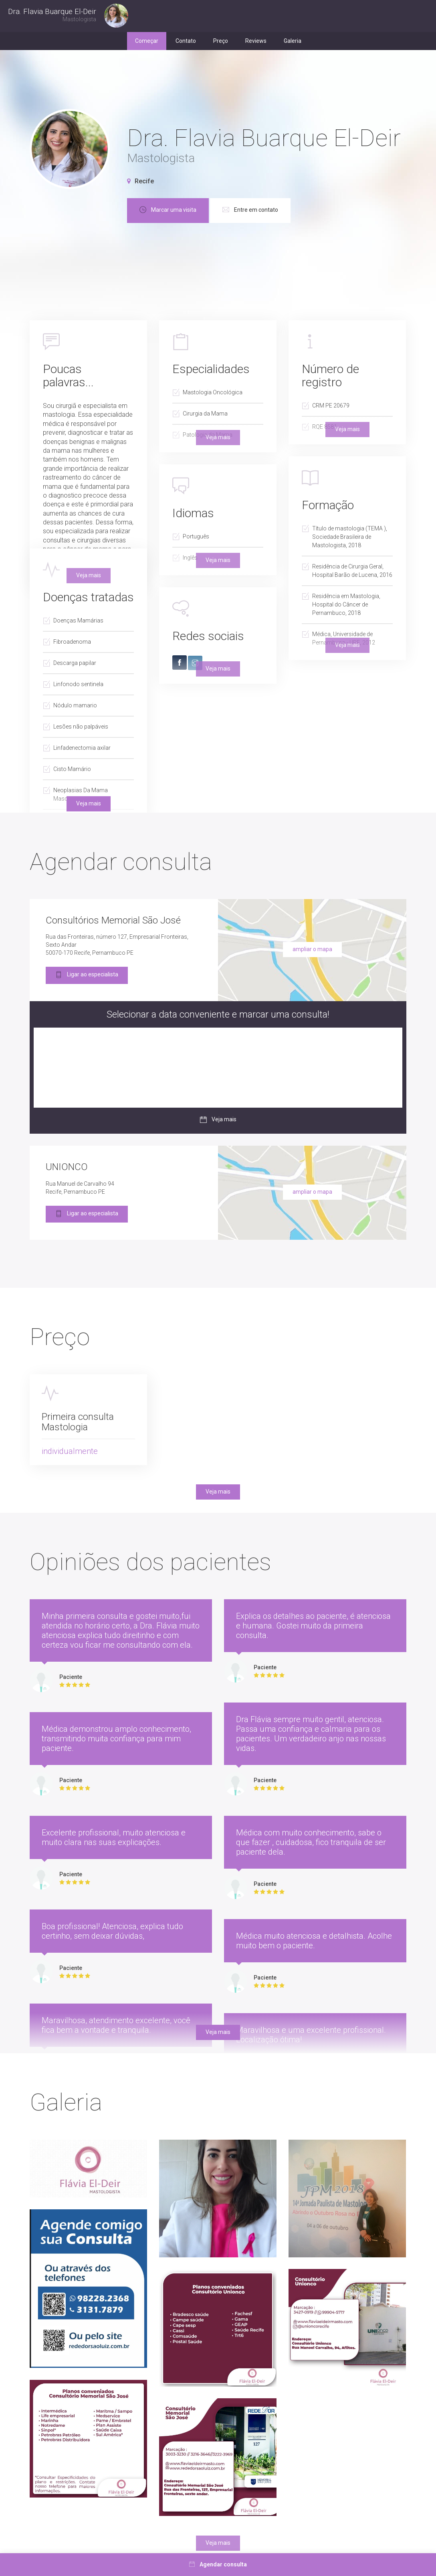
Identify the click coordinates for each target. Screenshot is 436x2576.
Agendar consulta (218, 2564)
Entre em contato (323, 210)
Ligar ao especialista (86, 975)
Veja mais (88, 803)
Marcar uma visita (241, 210)
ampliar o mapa (312, 949)
